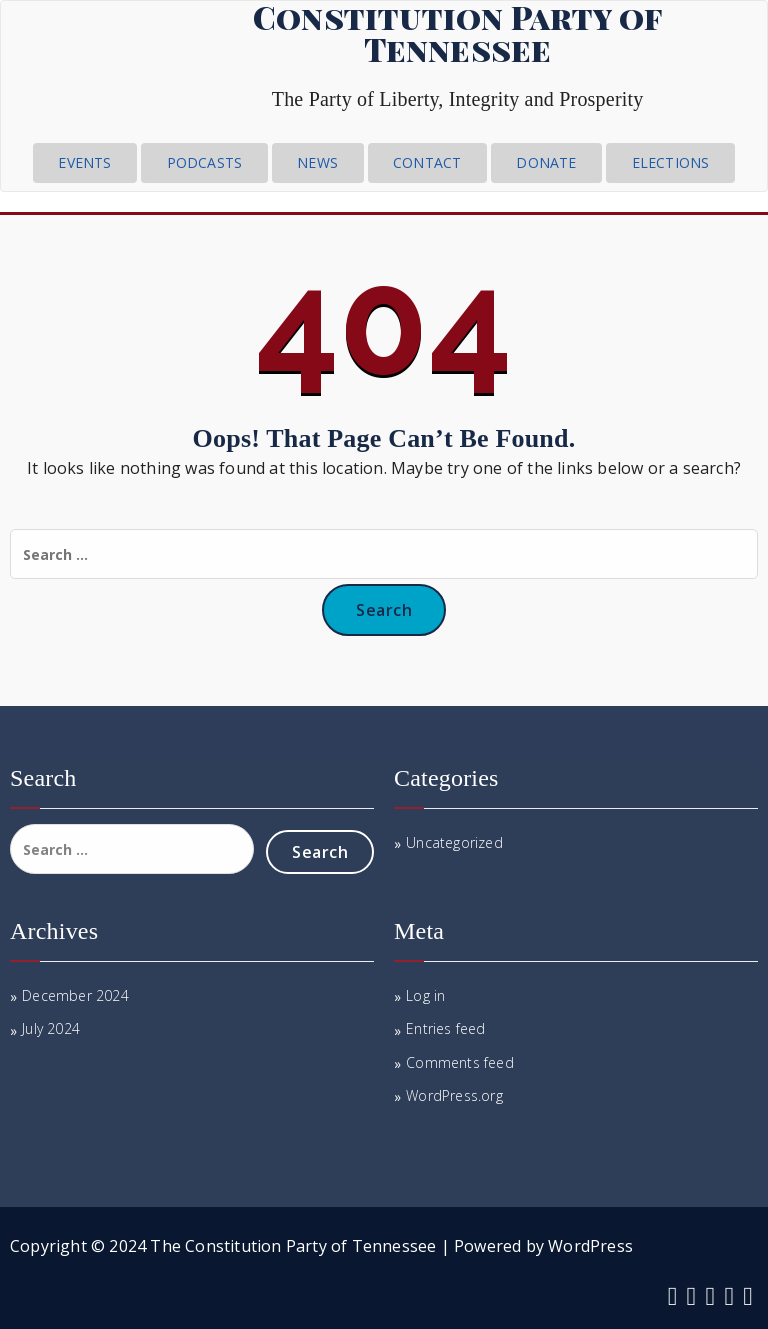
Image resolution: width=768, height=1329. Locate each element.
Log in (425, 995)
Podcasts (205, 162)
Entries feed (445, 1028)
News (317, 162)
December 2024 (75, 995)
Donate (546, 162)
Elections (671, 162)
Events (84, 162)
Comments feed (460, 1062)
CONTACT (427, 162)
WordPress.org (454, 1095)
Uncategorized (454, 842)
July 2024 (51, 1028)
